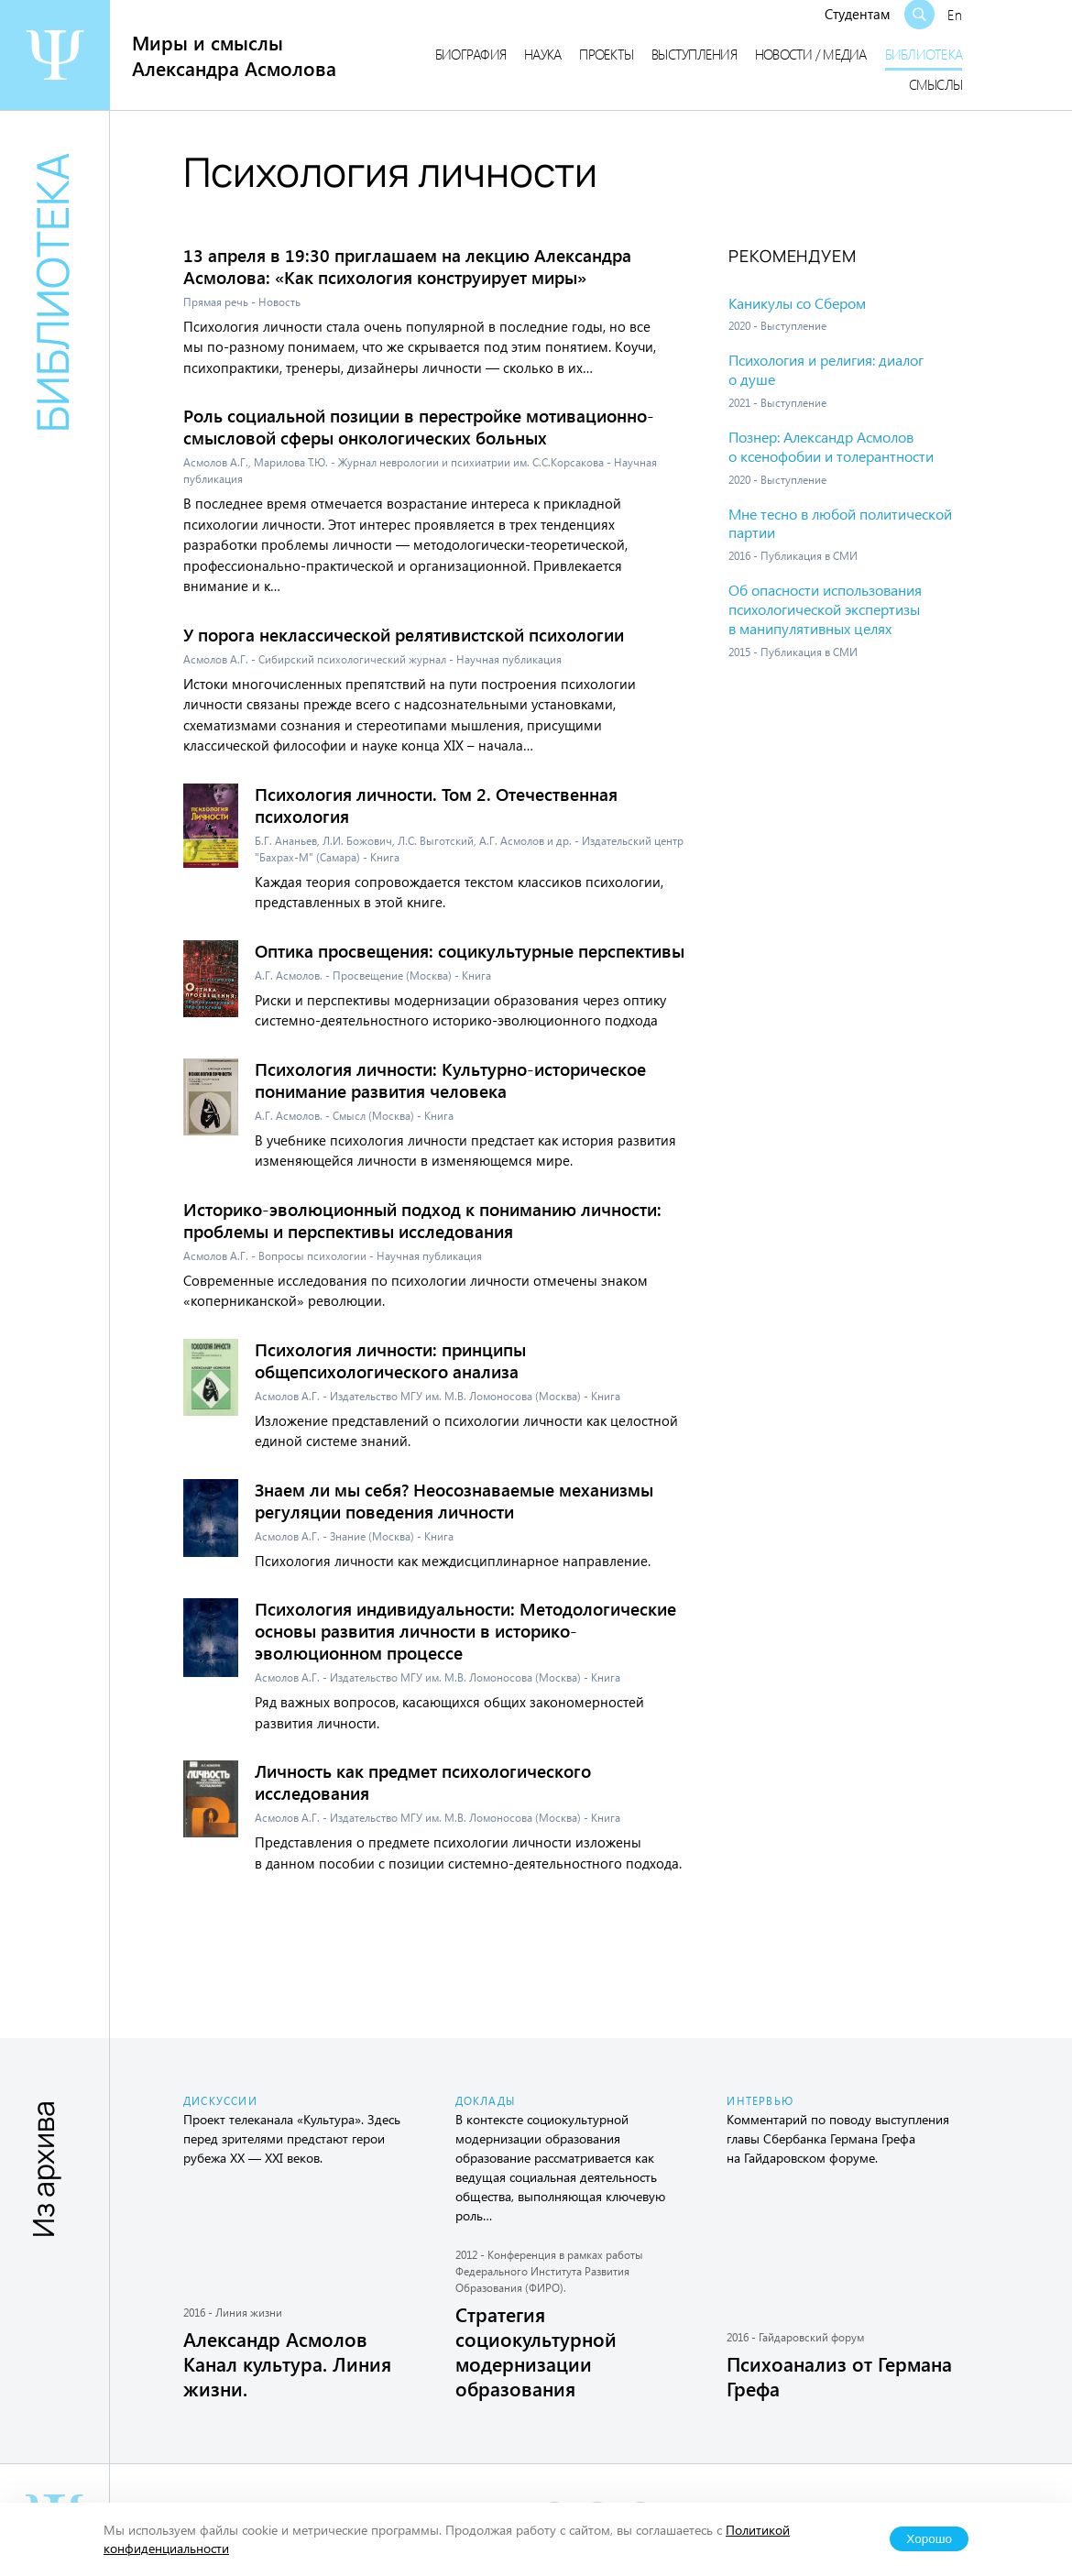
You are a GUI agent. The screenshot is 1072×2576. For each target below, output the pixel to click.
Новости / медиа (811, 54)
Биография (470, 54)
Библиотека (924, 54)
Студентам (858, 14)
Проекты (606, 54)
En (954, 14)
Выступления (694, 54)
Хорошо (929, 2539)
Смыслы (936, 84)
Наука (542, 54)
